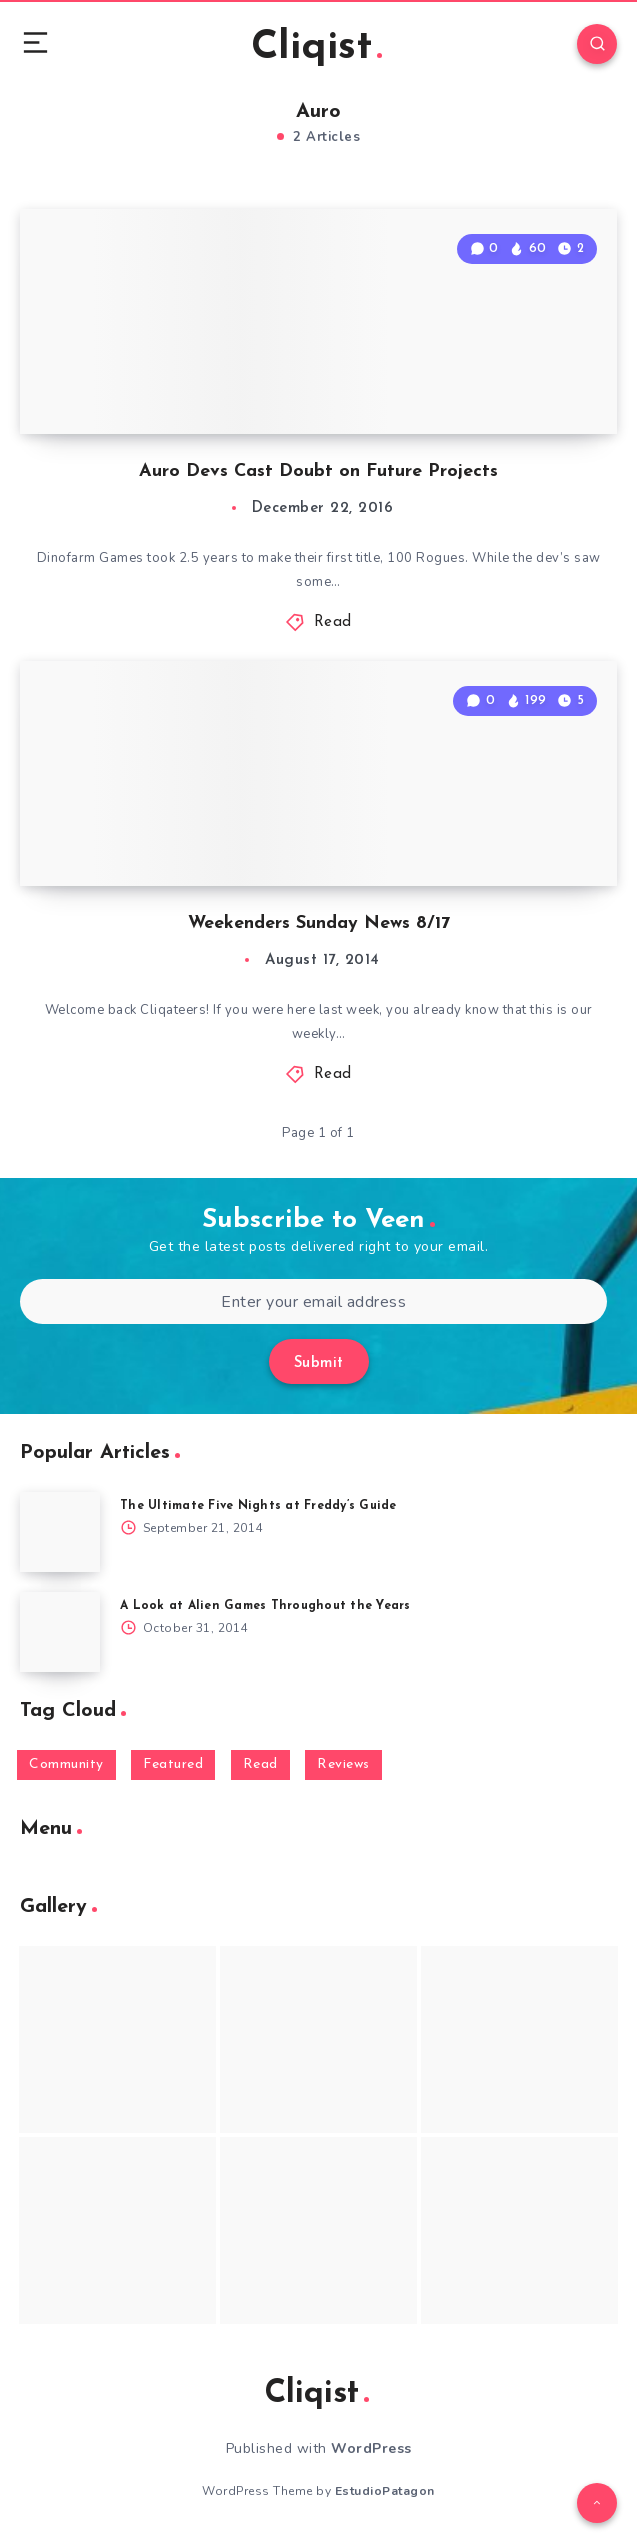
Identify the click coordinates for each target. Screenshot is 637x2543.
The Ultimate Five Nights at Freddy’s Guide (258, 1506)
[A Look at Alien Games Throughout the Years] (60, 1632)
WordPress (371, 2448)
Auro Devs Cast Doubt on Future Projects (318, 471)
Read (333, 622)
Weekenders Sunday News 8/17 (319, 923)
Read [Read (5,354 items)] (260, 1764)
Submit (319, 1363)
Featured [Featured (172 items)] (173, 1764)
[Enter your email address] (313, 1301)
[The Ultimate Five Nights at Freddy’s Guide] (60, 1532)
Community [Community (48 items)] (66, 1764)
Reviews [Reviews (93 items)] (343, 1764)
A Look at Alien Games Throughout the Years (265, 1606)
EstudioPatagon (385, 2491)
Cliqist (316, 48)
